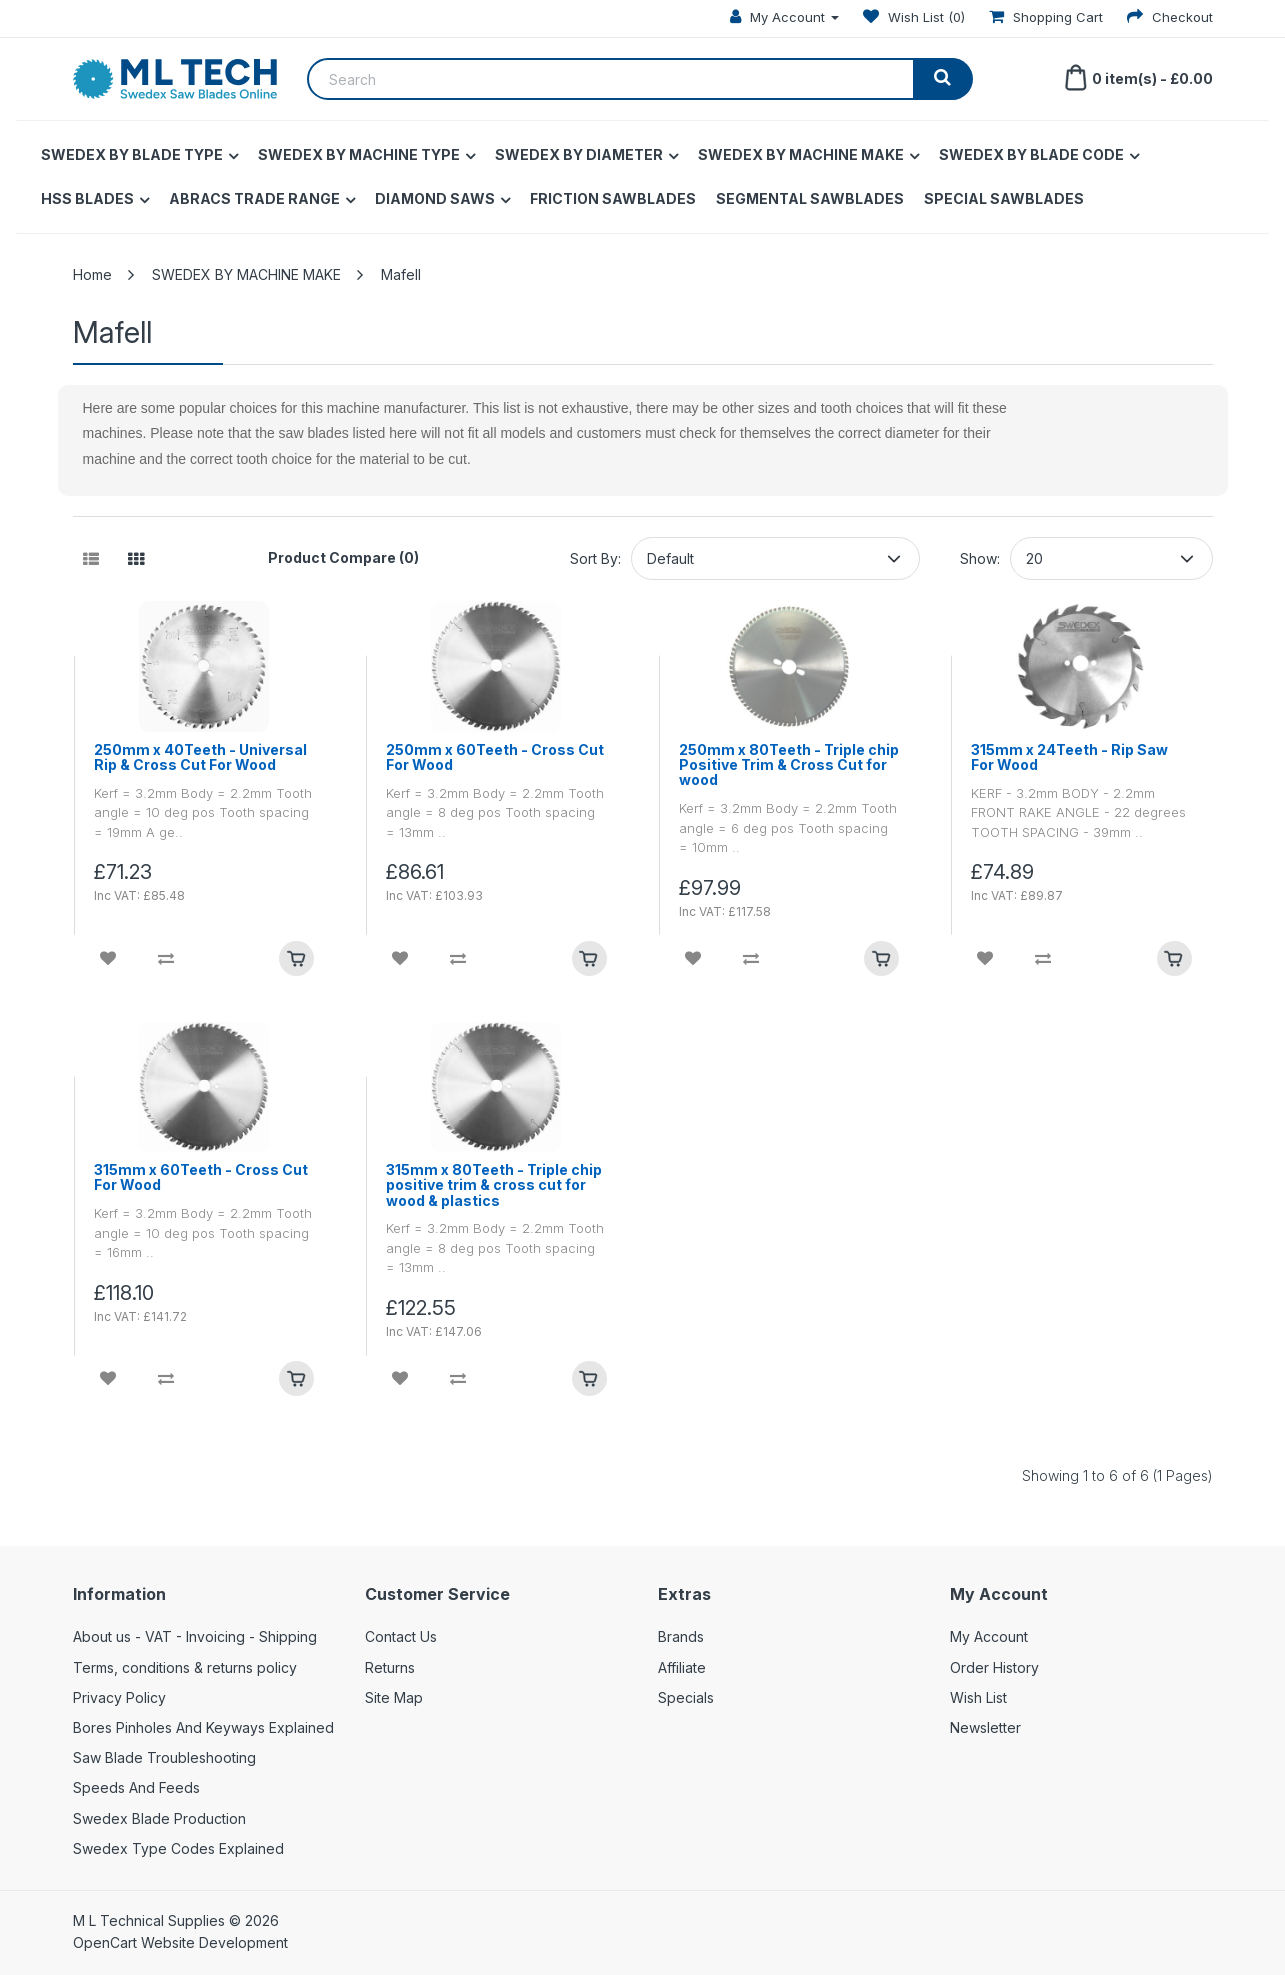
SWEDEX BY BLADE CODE (1031, 154)
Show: (980, 558)
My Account (989, 1636)
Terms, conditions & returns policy (185, 1667)
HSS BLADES (87, 198)
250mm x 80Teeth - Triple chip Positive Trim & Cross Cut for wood (789, 765)
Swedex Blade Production (159, 1818)
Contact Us (401, 1636)
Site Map (394, 1697)
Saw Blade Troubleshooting (164, 1757)
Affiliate (682, 1667)
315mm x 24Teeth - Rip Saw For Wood (1069, 757)
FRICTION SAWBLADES (613, 198)
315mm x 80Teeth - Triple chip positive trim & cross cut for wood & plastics (494, 1185)
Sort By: (595, 558)
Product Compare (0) (343, 557)
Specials (686, 1697)
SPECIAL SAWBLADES (1004, 198)
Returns (390, 1667)
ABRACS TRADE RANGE (254, 198)
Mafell (401, 274)
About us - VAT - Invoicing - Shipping (195, 1636)
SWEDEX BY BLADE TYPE (132, 154)
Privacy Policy (119, 1697)
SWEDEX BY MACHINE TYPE (359, 154)
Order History (994, 1667)
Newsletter (985, 1727)
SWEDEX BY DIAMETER (579, 154)
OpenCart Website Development (180, 1942)
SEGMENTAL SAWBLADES (810, 198)
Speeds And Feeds (136, 1787)
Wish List (978, 1697)
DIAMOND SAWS (435, 198)
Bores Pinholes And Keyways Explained (203, 1727)
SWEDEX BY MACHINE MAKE (801, 154)
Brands (681, 1636)
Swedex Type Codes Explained (178, 1848)
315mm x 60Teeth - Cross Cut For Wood (201, 1177)
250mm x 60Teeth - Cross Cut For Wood (495, 757)
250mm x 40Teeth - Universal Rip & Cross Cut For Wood (200, 757)
